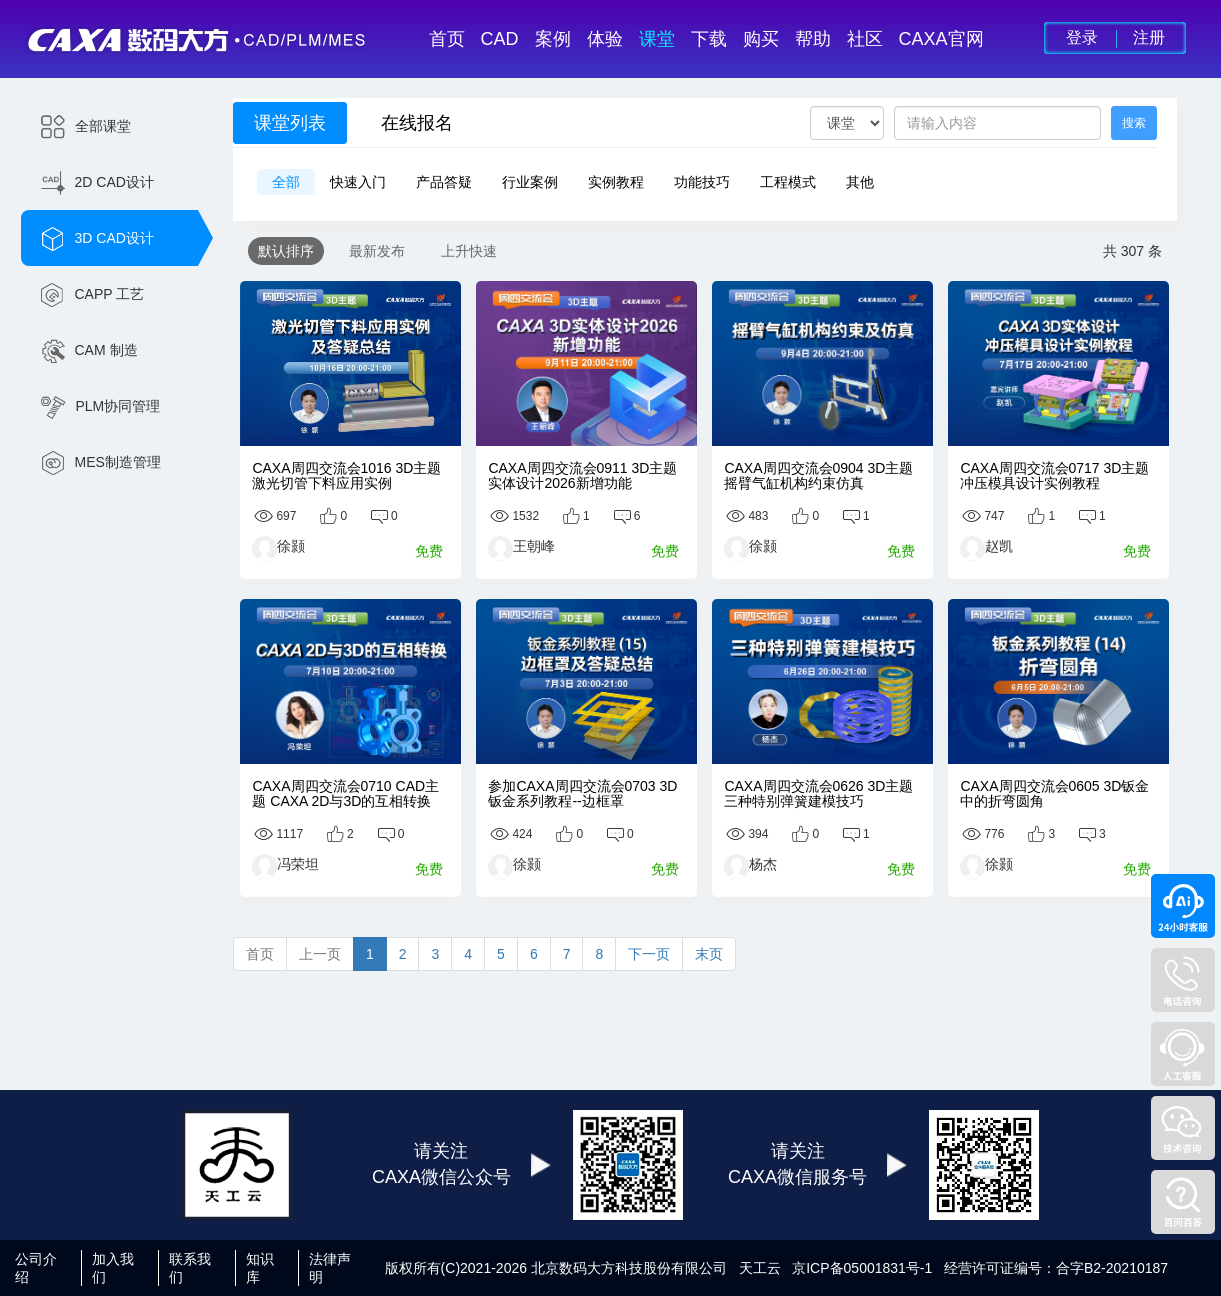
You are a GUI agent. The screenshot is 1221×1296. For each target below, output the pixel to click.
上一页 (320, 954)
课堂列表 (290, 123)
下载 (709, 39)
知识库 (260, 1268)
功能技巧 (702, 182)
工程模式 (788, 182)
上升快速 (469, 251)
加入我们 (113, 1268)
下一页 (649, 954)
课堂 (657, 39)
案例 (553, 39)
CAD (500, 39)
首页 (447, 39)
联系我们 (190, 1268)
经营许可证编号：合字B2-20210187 (1056, 1268)
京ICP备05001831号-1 (862, 1268)
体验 (605, 39)
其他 (860, 182)
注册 (1149, 37)
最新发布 (377, 251)
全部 (286, 182)
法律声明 (330, 1268)
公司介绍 (36, 1268)
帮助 (813, 39)
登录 (1082, 37)
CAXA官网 (941, 39)
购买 (761, 39)
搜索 (1134, 123)
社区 (865, 39)
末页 (709, 954)
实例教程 (616, 182)
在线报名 (417, 123)
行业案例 (530, 182)
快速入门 (358, 182)
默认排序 (286, 251)
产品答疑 (444, 182)
